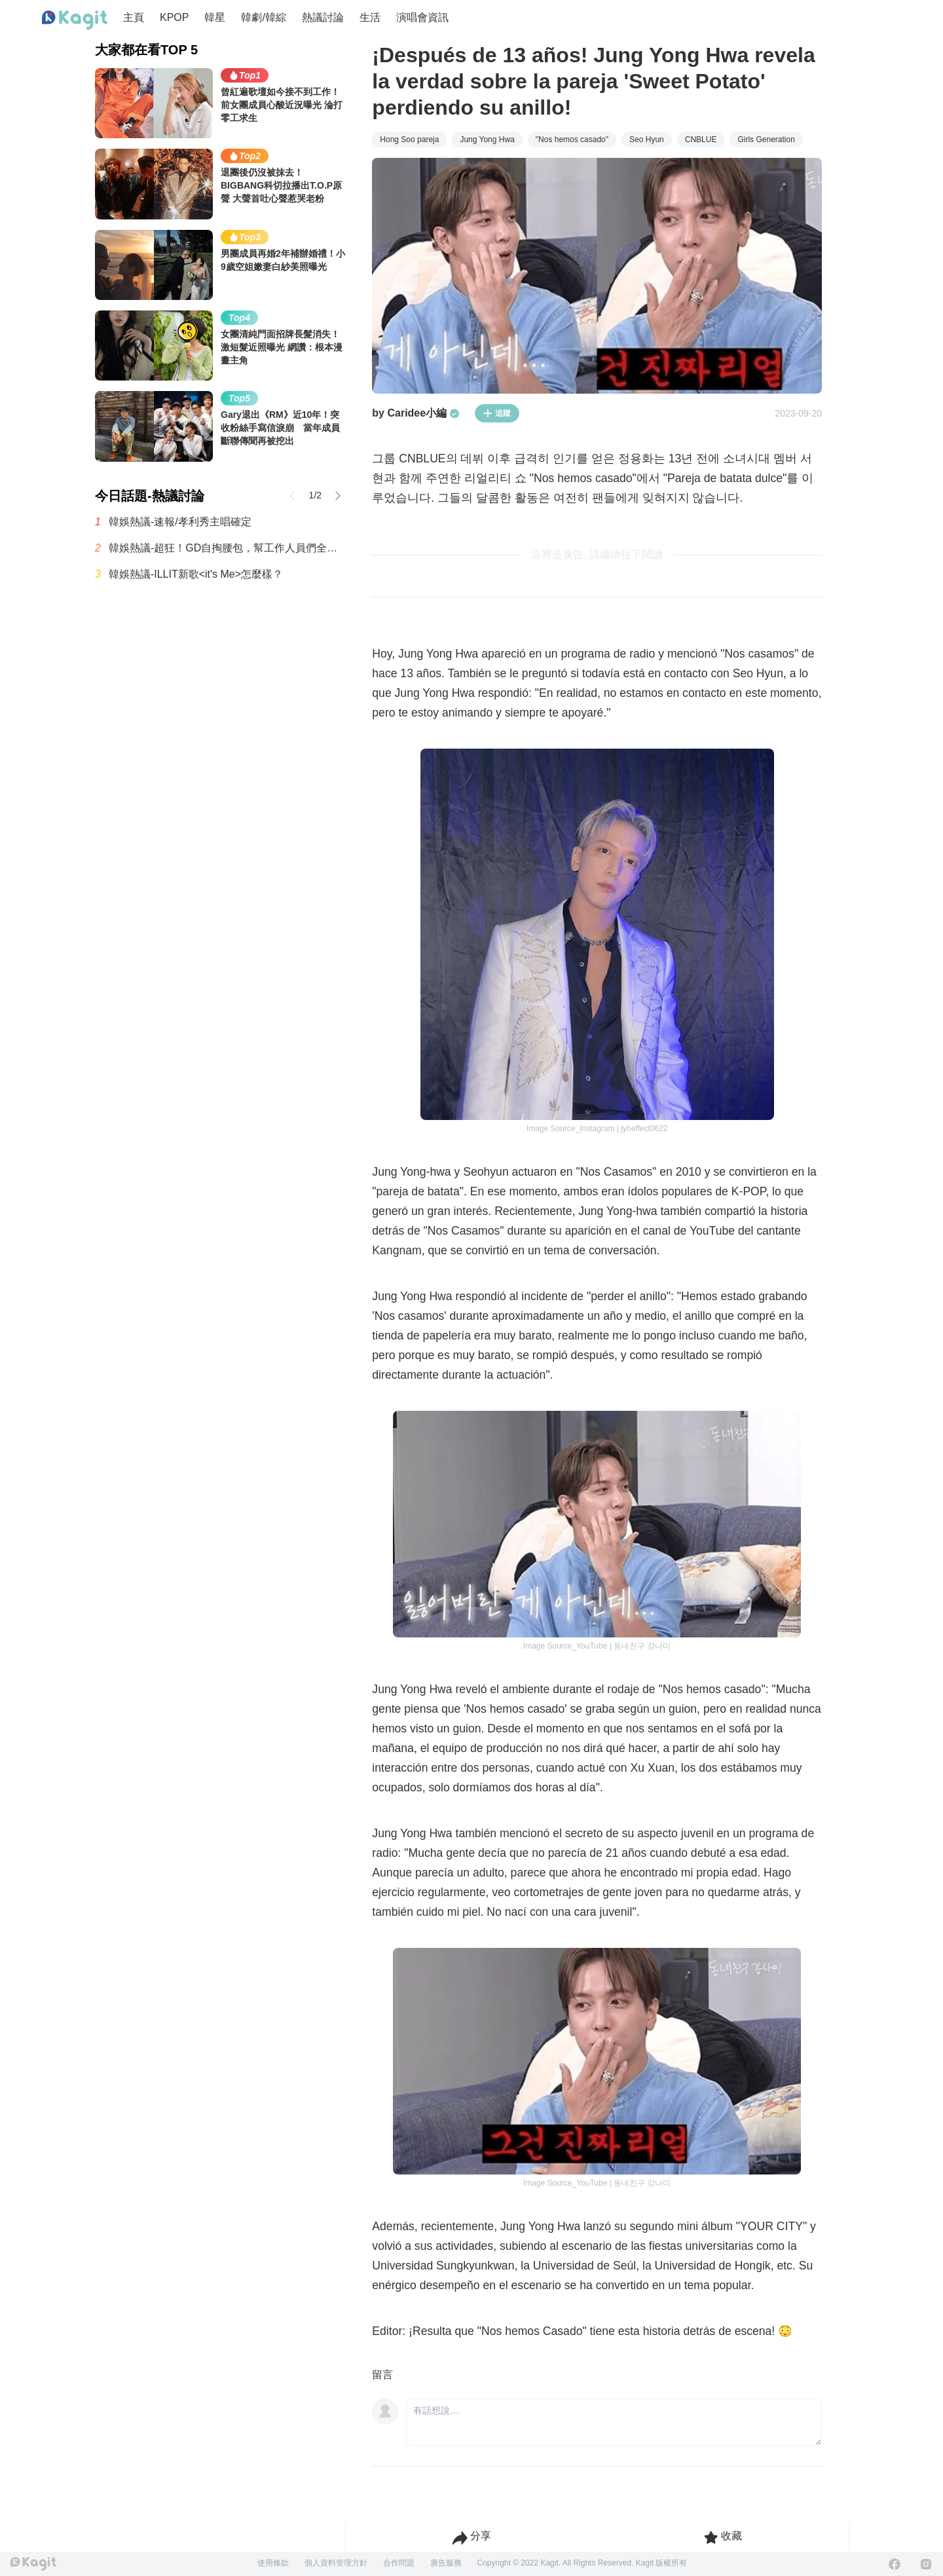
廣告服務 (446, 2562)
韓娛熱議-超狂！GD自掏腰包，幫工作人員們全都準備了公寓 (227, 547)
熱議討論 (323, 17)
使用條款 (273, 2562)
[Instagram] (926, 2564)
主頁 (133, 17)
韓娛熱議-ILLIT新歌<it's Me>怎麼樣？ (196, 574)
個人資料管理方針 (336, 2562)
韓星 (214, 17)
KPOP (174, 17)
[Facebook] (894, 2564)
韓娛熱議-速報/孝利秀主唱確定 (180, 521)
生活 (370, 17)
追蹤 (497, 413)
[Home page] (74, 20)
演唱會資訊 (422, 17)
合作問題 (399, 2562)
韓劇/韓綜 (263, 17)
